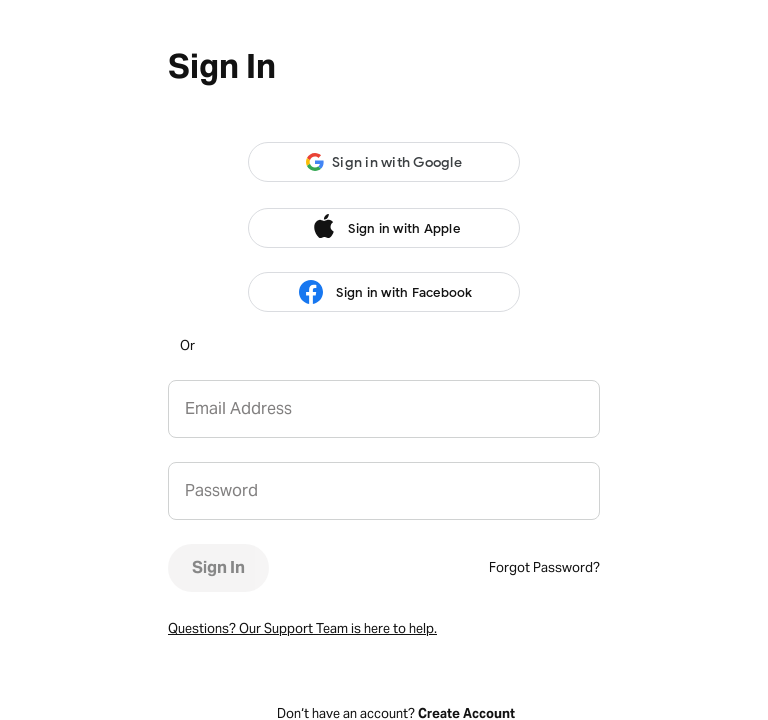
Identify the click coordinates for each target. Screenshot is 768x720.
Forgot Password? (544, 567)
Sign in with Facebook (383, 292)
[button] (384, 162)
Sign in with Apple (384, 228)
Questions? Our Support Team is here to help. (302, 628)
